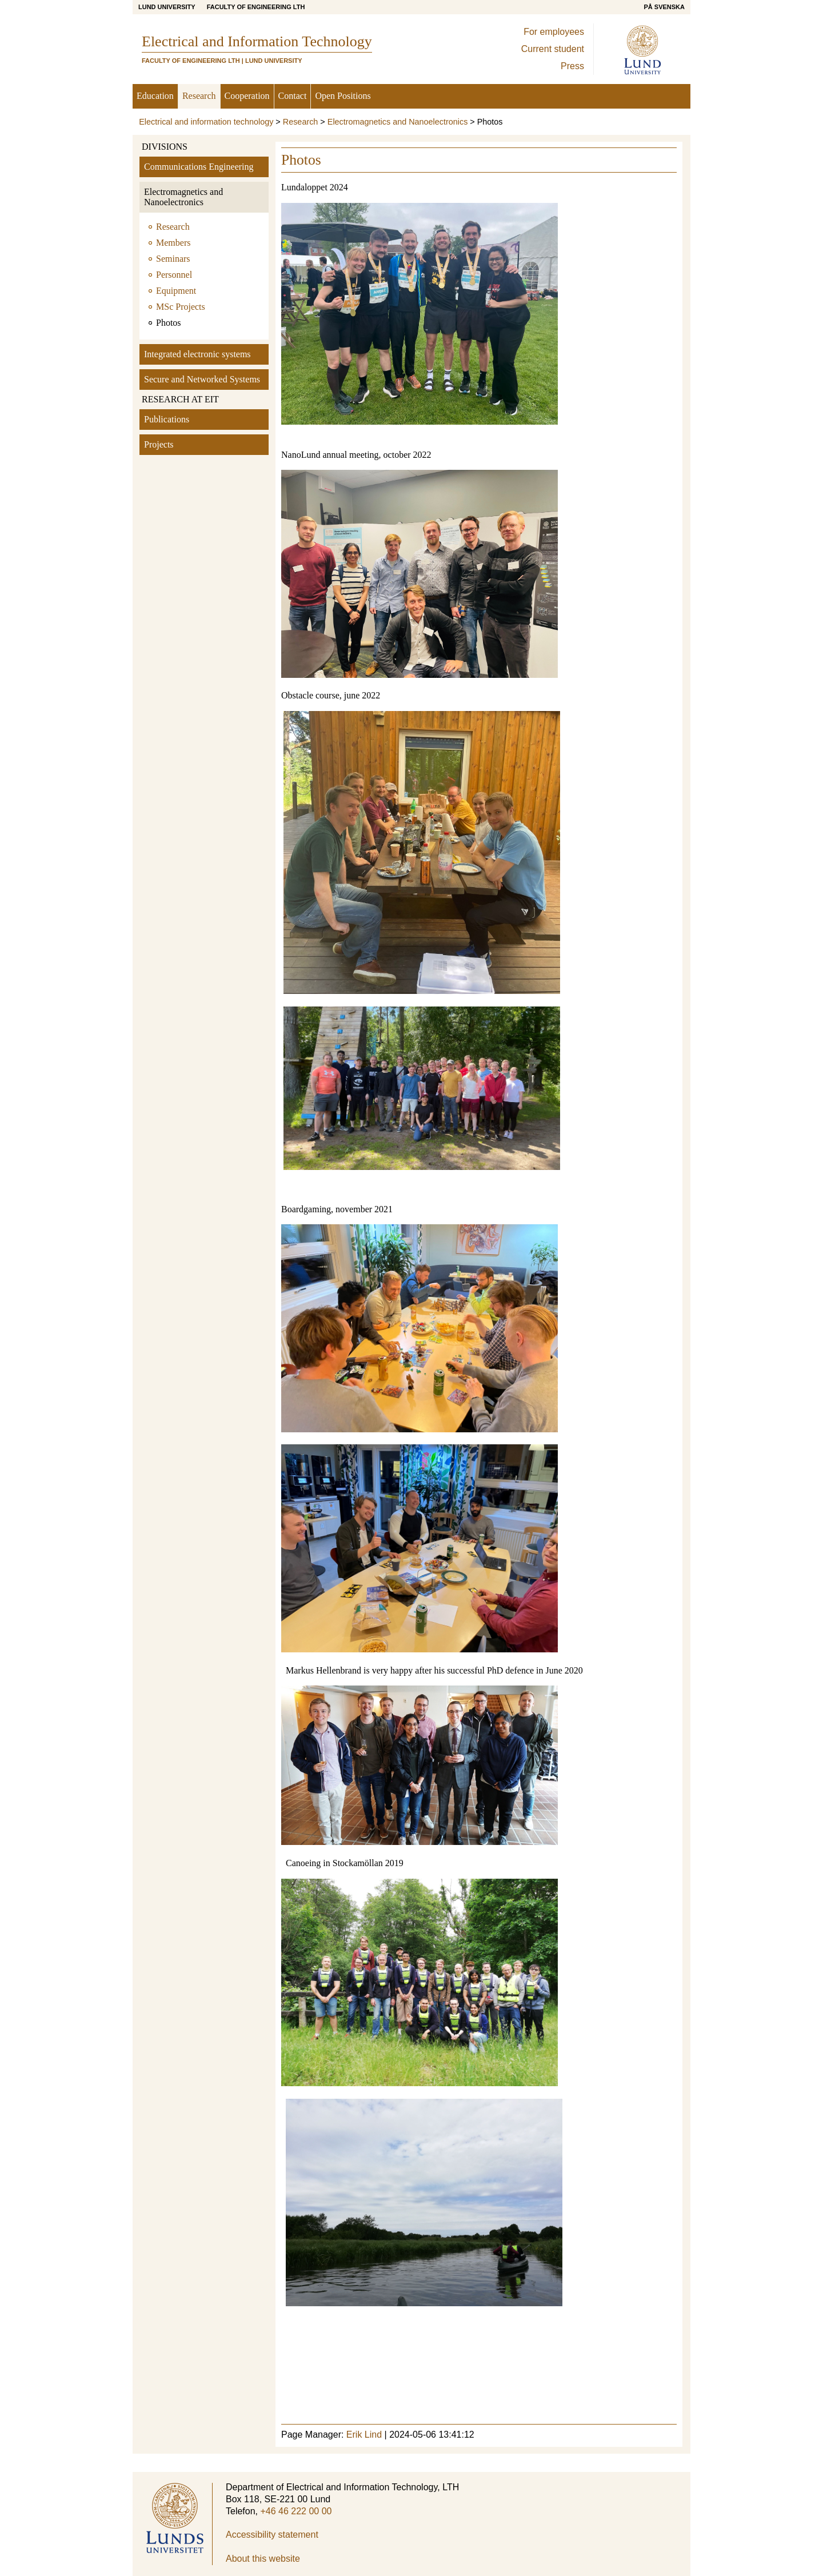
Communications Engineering (199, 166)
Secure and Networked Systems (202, 379)
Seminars (173, 258)
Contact (292, 96)
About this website (263, 2558)
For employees (554, 32)
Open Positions (342, 96)
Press (572, 66)
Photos (168, 323)
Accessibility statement (272, 2534)
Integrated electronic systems (197, 354)
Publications (166, 419)
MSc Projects (180, 306)
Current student (552, 49)
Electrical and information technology (206, 121)
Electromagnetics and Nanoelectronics (397, 121)
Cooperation (247, 96)
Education (155, 96)
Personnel (174, 274)
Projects (159, 444)
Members (173, 242)
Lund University (166, 6)
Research (199, 96)
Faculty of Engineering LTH (256, 6)
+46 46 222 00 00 (295, 2511)
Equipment (176, 290)
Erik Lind (364, 2434)
